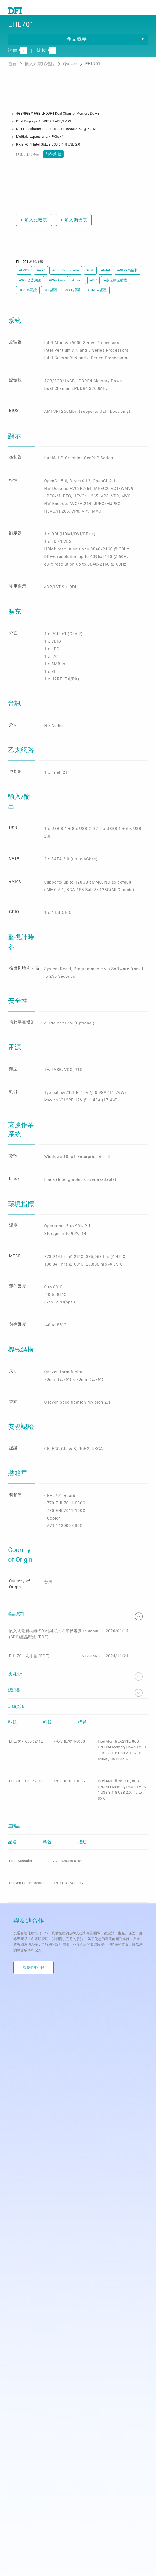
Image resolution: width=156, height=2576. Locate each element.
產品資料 (75, 1729)
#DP (93, 290)
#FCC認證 (72, 300)
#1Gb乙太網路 (30, 290)
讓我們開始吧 (33, 2079)
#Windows (57, 290)
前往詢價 (52, 164)
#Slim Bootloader (65, 280)
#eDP (41, 280)
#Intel (105, 280)
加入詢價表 (76, 229)
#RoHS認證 (28, 300)
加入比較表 (34, 229)
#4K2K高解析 (127, 280)
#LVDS (24, 280)
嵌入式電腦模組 (40, 74)
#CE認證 (50, 300)
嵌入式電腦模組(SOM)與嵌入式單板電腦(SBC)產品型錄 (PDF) (50, 1750)
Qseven (70, 74)
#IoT (90, 280)
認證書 (75, 1811)
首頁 (13, 74)
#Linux (77, 290)
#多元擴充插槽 (115, 290)
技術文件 (75, 1795)
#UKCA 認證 (97, 300)
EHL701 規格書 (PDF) (29, 1774)
